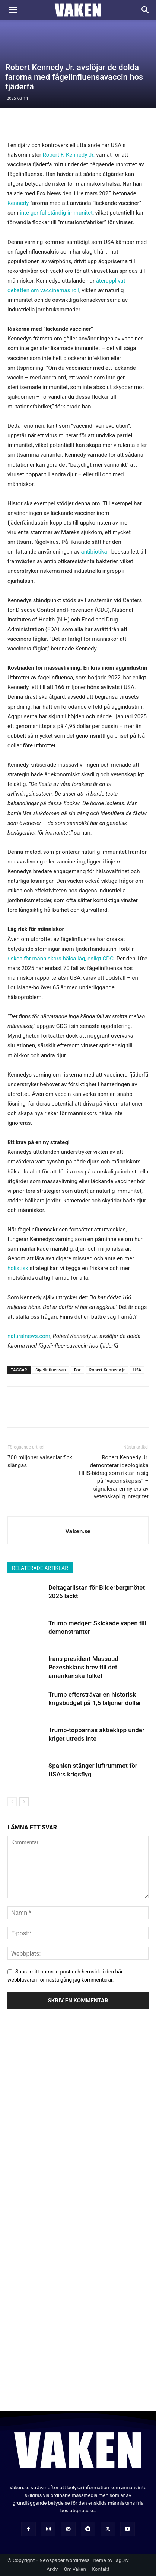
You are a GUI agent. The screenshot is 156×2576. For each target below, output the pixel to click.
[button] (13, 10)
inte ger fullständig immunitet (56, 212)
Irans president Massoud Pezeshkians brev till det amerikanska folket (83, 1667)
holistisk (17, 1268)
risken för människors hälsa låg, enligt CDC (60, 958)
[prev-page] (12, 1801)
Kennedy (18, 203)
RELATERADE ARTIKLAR (40, 1568)
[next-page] (24, 1801)
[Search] (145, 10)
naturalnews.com (28, 1336)
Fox (77, 1369)
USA (137, 1369)
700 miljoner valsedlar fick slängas (39, 1461)
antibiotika (94, 551)
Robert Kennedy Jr (107, 1369)
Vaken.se (78, 1531)
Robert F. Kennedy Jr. (69, 154)
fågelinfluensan (50, 1369)
